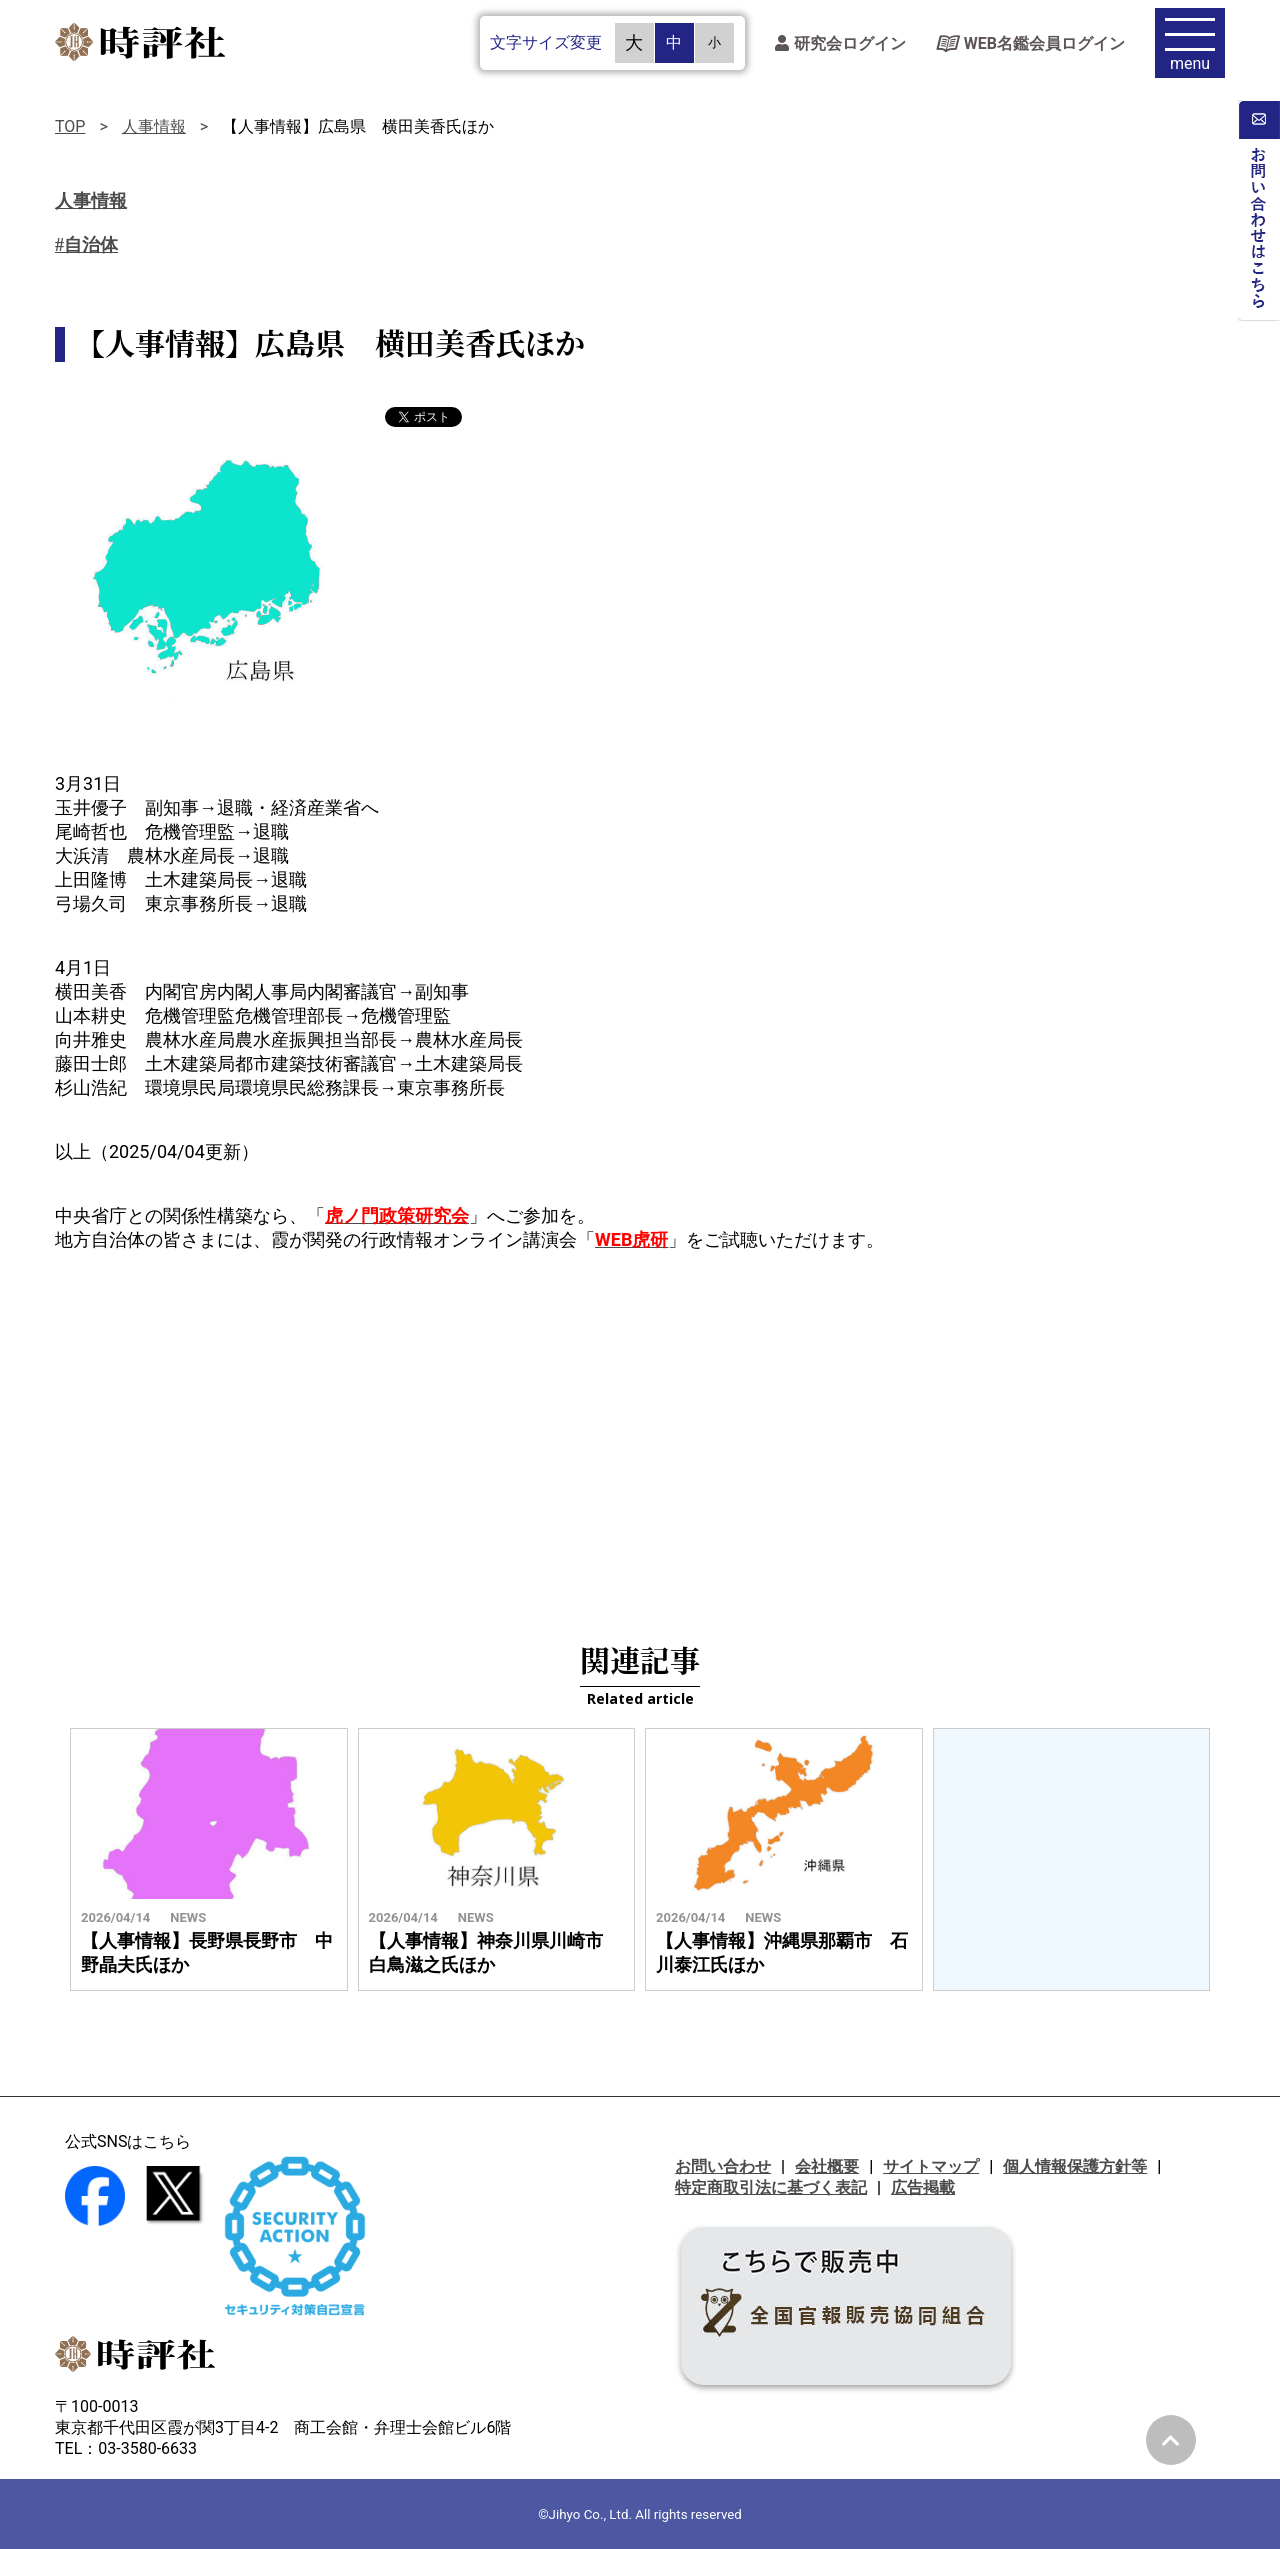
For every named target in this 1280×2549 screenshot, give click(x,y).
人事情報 (154, 126)
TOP (70, 126)
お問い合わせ (723, 2166)
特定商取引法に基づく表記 (771, 2187)
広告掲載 (923, 2187)
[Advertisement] (640, 1432)
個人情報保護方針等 (1075, 2166)
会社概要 (827, 2166)
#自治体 (86, 245)
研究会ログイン (840, 45)
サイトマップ (931, 2166)
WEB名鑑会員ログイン (1030, 45)
